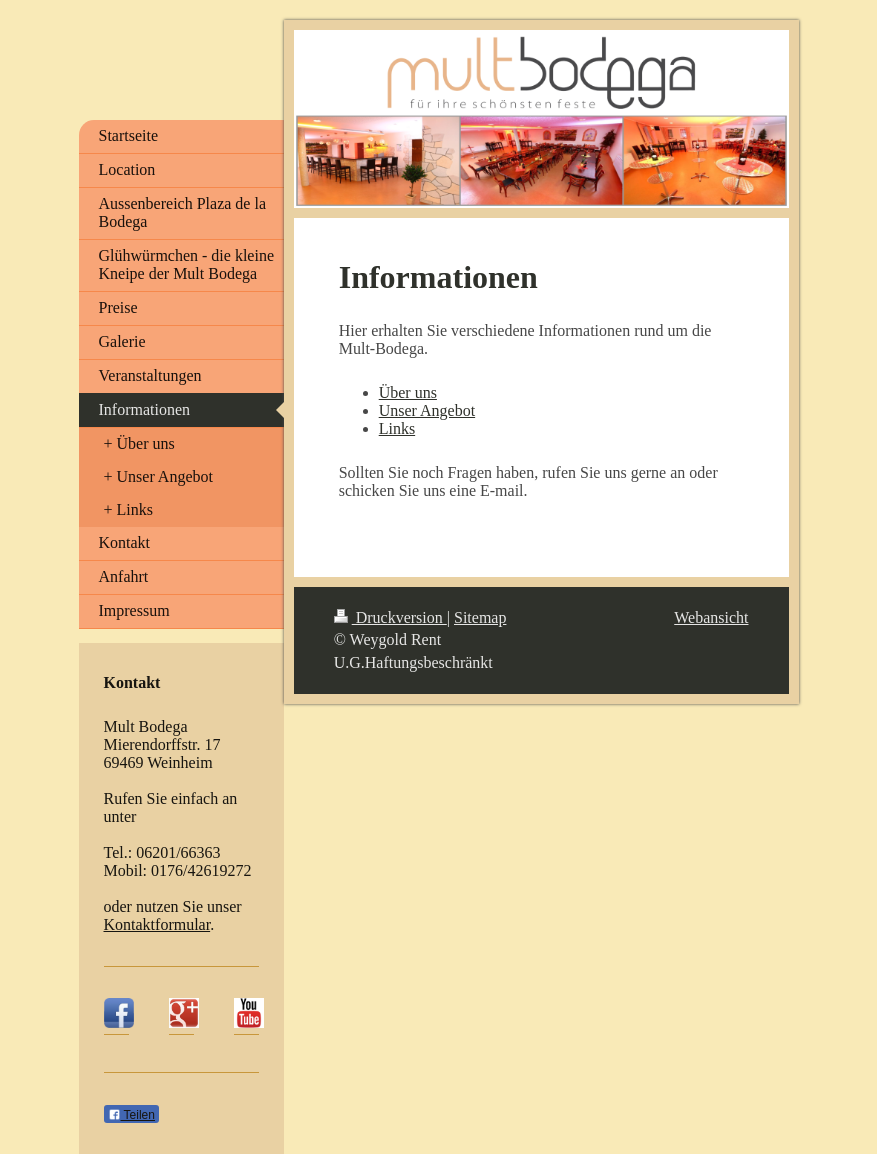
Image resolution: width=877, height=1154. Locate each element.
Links (397, 428)
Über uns (408, 392)
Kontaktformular (157, 924)
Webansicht (711, 617)
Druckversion (390, 617)
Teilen (131, 1115)
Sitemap (480, 617)
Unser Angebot (427, 410)
